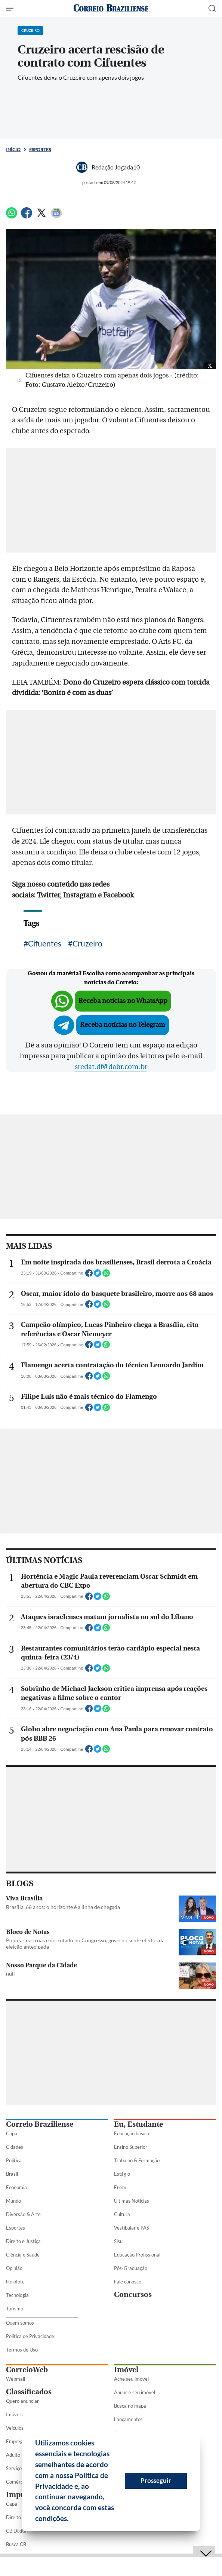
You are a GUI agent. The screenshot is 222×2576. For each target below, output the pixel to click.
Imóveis (14, 2414)
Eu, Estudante (138, 2124)
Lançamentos (128, 2419)
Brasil (12, 2174)
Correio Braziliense (39, 2124)
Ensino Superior (130, 2147)
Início (13, 149)
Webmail (15, 2379)
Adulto (13, 2455)
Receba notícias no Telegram (122, 1025)
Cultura (122, 2214)
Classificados (29, 2391)
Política (14, 2160)
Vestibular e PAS (131, 2228)
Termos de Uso (22, 2350)
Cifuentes (44, 943)
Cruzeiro (87, 943)
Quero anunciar (22, 2401)
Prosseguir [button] (156, 2480)
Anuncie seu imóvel (134, 2392)
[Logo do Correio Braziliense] (111, 8)
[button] (71, 2519)
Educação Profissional (137, 2255)
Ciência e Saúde (23, 2255)
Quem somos (20, 2323)
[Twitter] (41, 216)
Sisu (118, 2241)
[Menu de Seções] (10, 8)
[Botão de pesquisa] (212, 8)
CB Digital (17, 2531)
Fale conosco (127, 2282)
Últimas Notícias (131, 2201)
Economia (16, 2187)
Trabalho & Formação (137, 2160)
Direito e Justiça (23, 2241)
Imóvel (126, 2369)
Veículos (15, 2428)
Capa (11, 2133)
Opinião (14, 2268)
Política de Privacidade (30, 2336)
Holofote (15, 2282)
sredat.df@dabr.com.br (111, 1067)
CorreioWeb (27, 2369)
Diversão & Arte (23, 2214)
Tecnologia (17, 2295)
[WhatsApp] (11, 216)
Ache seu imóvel (131, 2379)
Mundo (13, 2201)
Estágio (122, 2174)
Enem (120, 2187)
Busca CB (16, 2544)
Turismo (14, 2309)
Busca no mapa (130, 2406)
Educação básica (131, 2133)
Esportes (40, 149)
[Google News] (56, 216)
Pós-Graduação (130, 2268)
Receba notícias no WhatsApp (122, 1001)
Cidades (14, 2147)
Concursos (133, 2294)
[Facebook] (26, 216)
